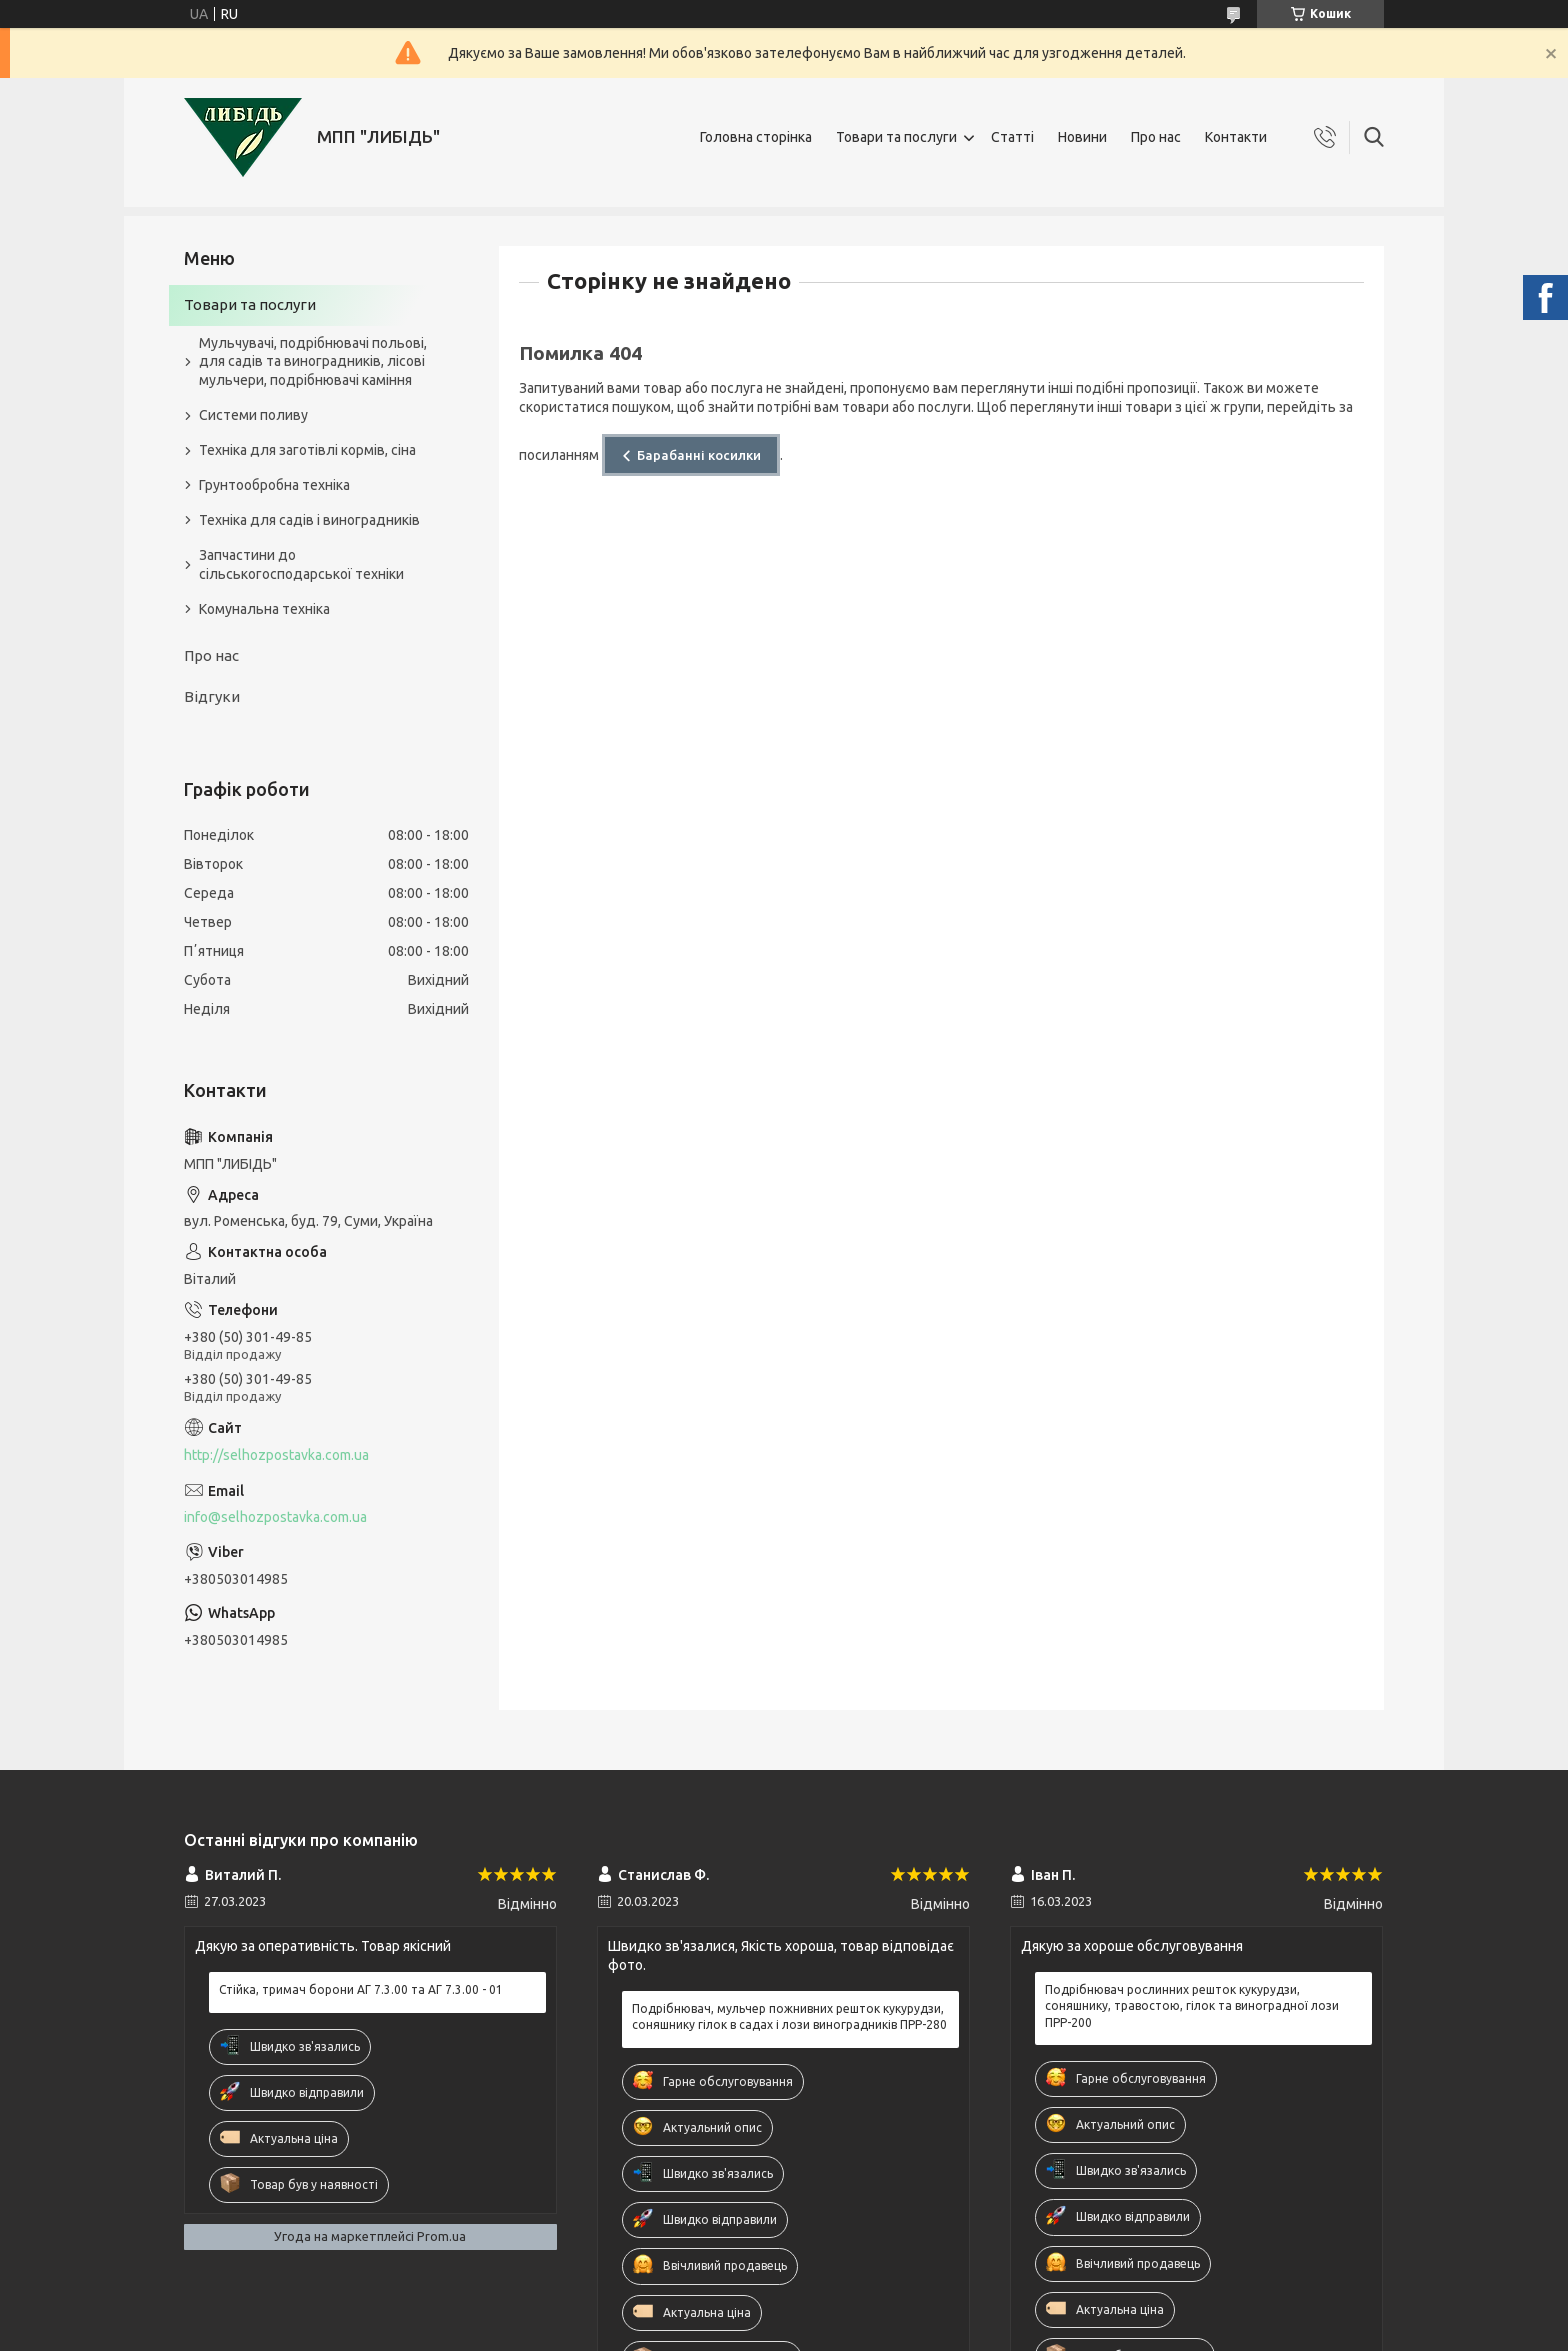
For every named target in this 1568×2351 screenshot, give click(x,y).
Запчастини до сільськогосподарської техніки (301, 564)
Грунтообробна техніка (274, 485)
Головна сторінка (756, 137)
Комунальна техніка (264, 609)
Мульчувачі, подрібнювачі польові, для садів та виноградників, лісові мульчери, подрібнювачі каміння (313, 362)
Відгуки (212, 696)
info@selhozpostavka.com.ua (275, 1517)
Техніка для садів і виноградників (309, 520)
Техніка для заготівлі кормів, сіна (307, 450)
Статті (1012, 137)
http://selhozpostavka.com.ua (276, 1455)
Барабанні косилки (699, 455)
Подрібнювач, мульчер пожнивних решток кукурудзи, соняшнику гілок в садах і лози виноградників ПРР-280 (789, 2016)
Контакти (1236, 137)
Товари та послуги (896, 137)
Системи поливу (253, 415)
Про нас (1156, 137)
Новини (1082, 137)
